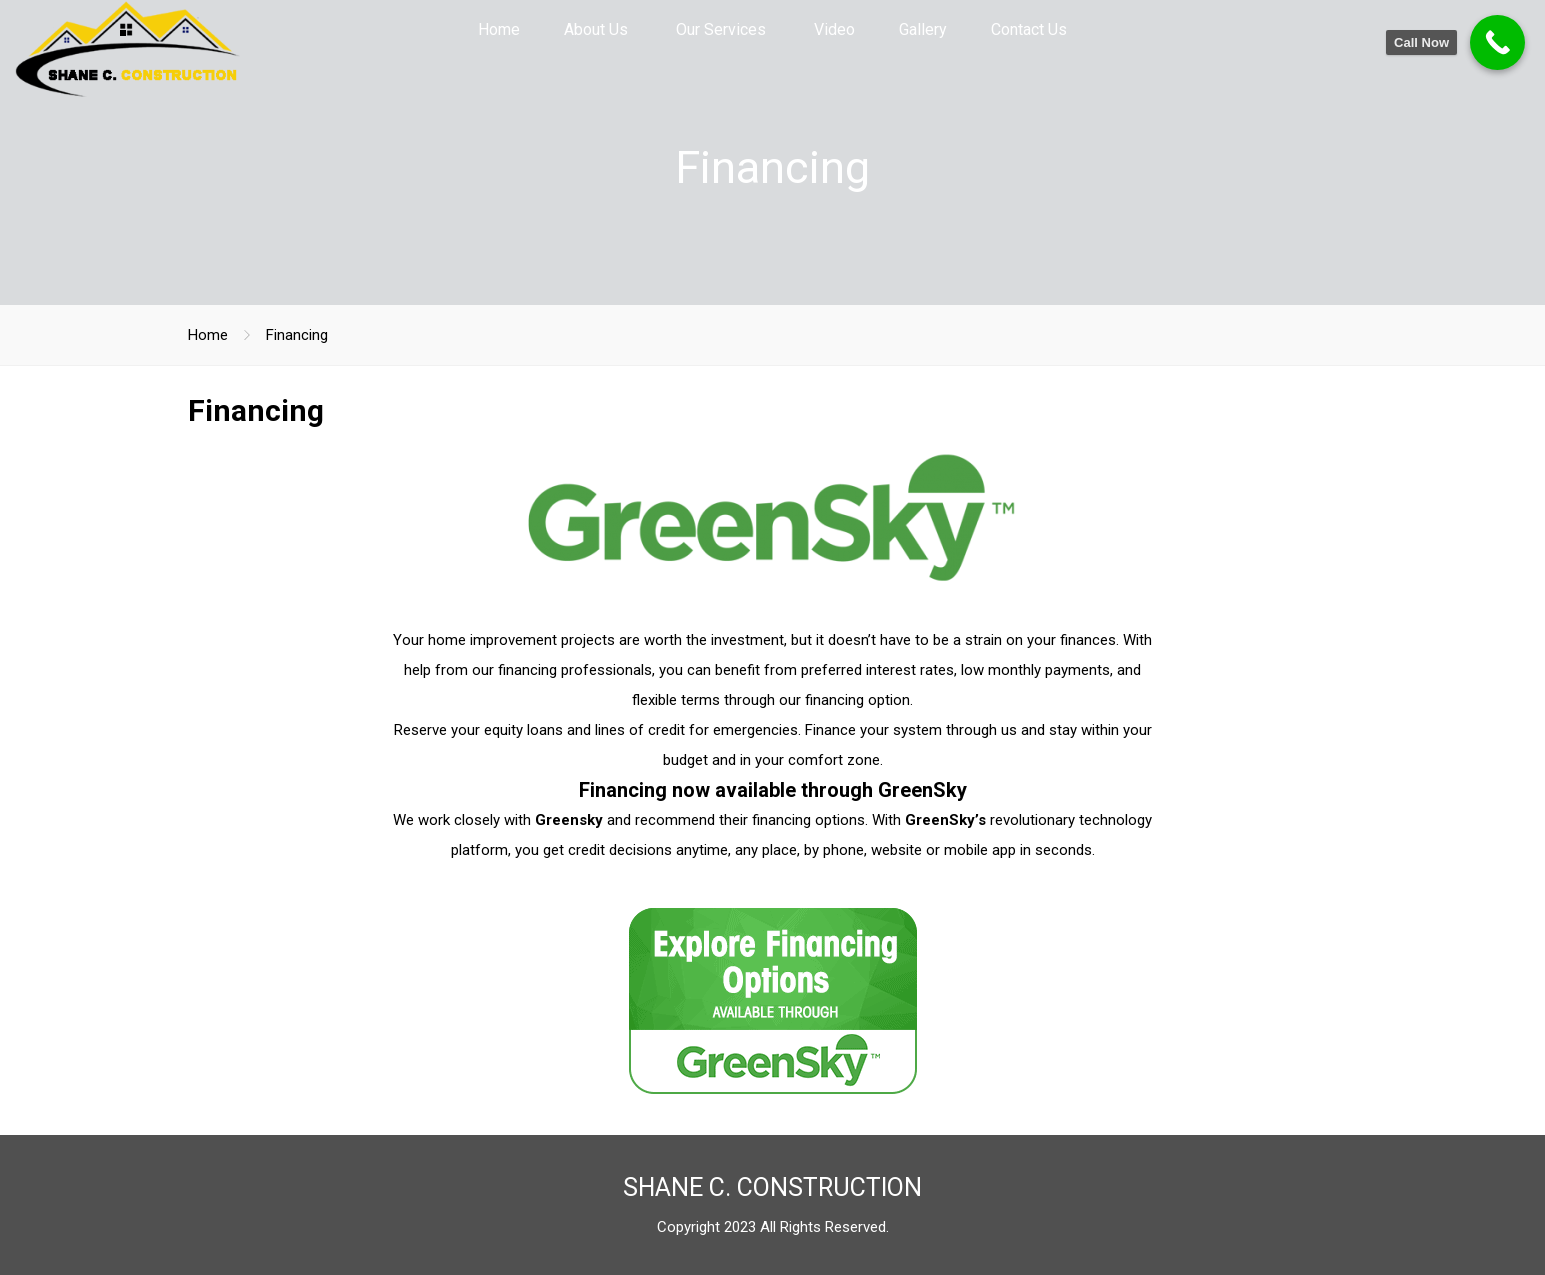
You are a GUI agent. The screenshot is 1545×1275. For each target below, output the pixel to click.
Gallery (923, 29)
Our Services (721, 29)
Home (499, 29)
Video (834, 29)
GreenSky (922, 790)
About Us (596, 29)
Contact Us (1029, 29)
